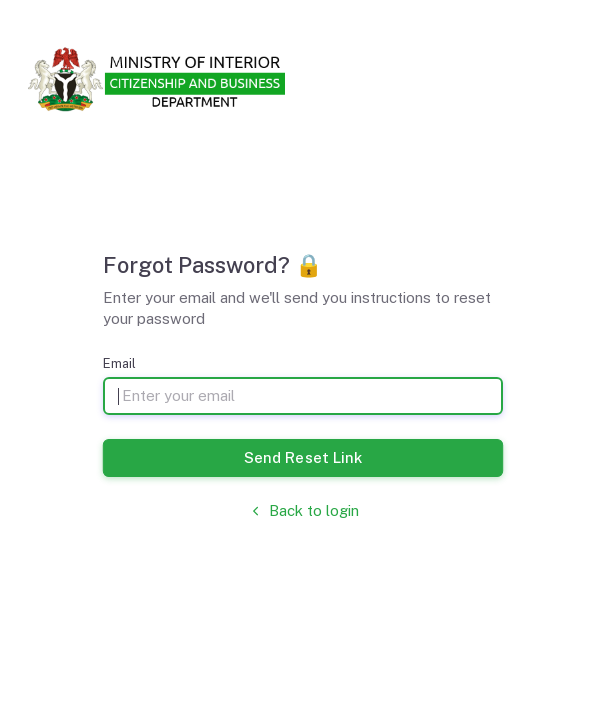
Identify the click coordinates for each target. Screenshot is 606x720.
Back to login (303, 510)
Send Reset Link (302, 457)
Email (119, 363)
